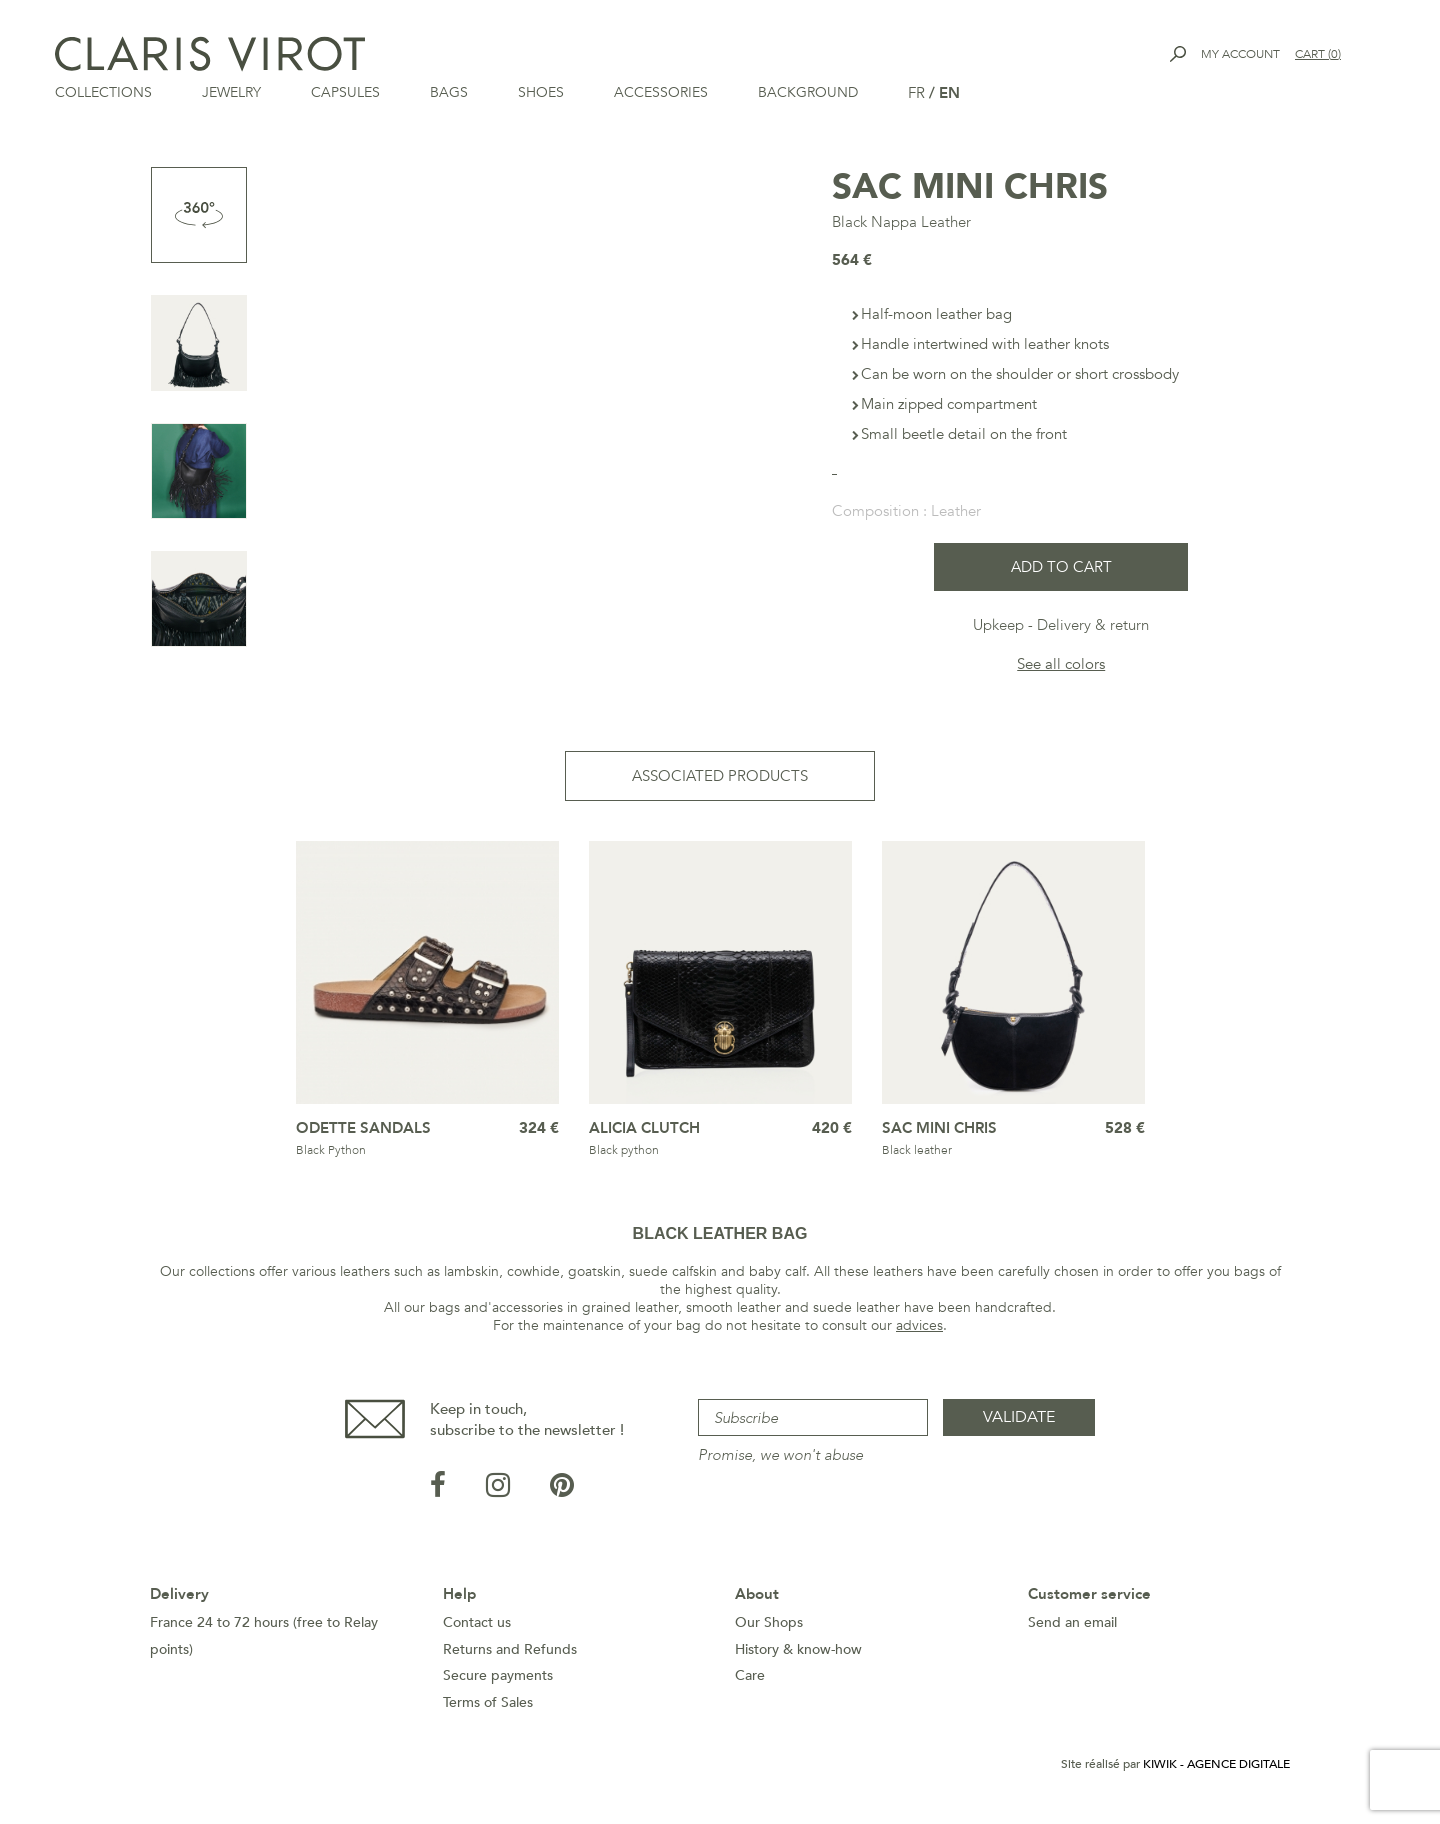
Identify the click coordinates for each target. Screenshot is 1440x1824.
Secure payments (498, 1677)
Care (750, 1677)
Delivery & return (1093, 627)
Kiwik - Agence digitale (1216, 1766)
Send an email (1072, 1624)
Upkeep (998, 627)
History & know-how (798, 1651)
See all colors (1061, 666)
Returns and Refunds (510, 1651)
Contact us (477, 1624)
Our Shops (769, 1624)
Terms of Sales (488, 1704)
